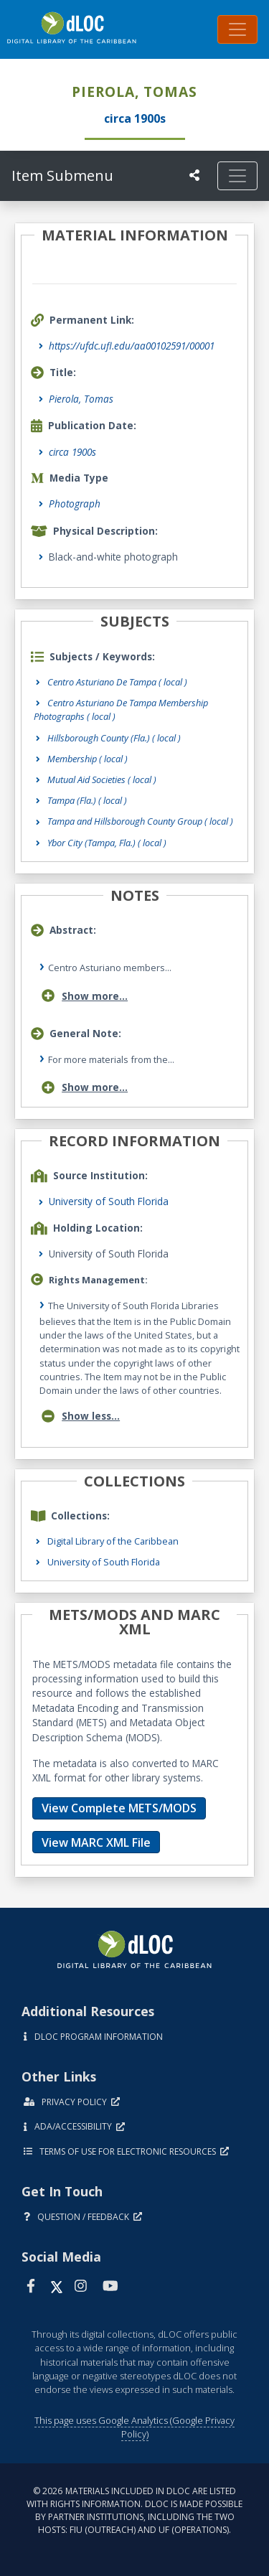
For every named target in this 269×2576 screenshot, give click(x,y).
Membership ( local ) (87, 758)
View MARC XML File (96, 1842)
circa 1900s (72, 452)
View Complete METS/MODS (119, 1808)
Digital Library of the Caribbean (113, 1541)
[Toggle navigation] (237, 29)
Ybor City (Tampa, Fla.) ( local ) (106, 842)
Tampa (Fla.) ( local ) (87, 800)
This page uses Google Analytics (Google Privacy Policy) (134, 2427)
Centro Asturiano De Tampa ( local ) (117, 681)
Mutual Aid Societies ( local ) (101, 779)
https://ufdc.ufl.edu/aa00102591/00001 (131, 345)
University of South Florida (109, 1201)
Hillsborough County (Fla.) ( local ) (114, 737)
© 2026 (134, 2510)
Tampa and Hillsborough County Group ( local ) (140, 821)
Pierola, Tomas (81, 399)
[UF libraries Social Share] (194, 175)
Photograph (74, 503)
